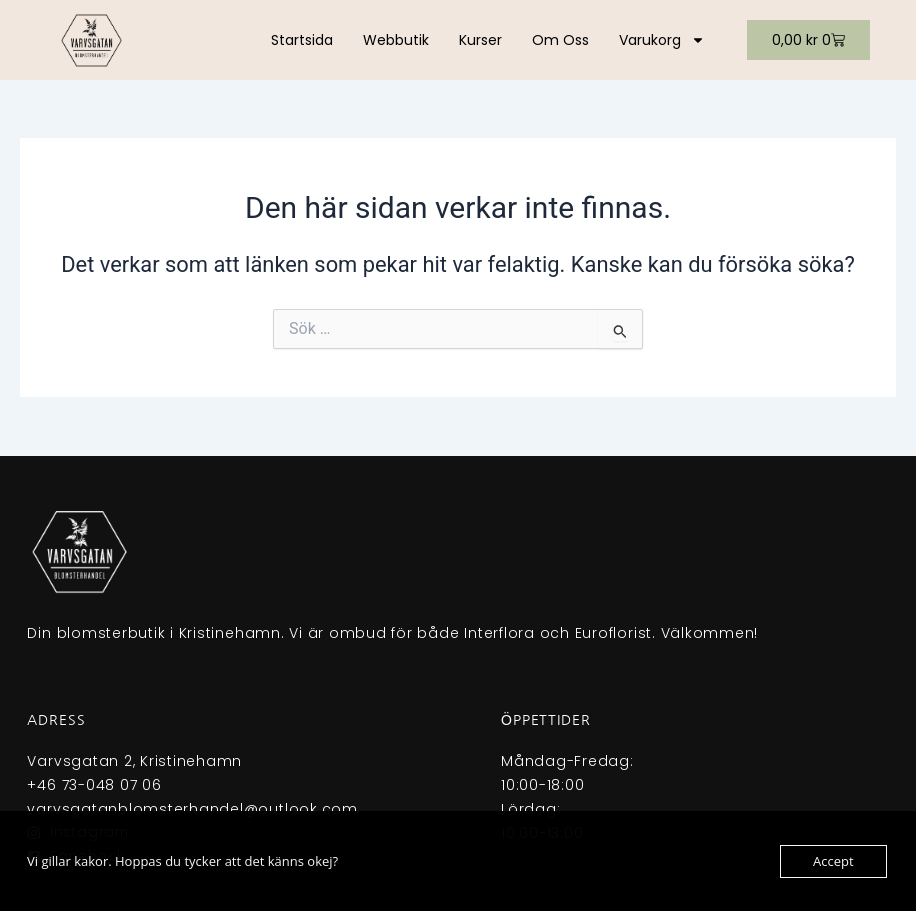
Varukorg (662, 40)
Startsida (302, 40)
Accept (833, 861)
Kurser (480, 40)
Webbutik (396, 40)
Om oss (560, 40)
